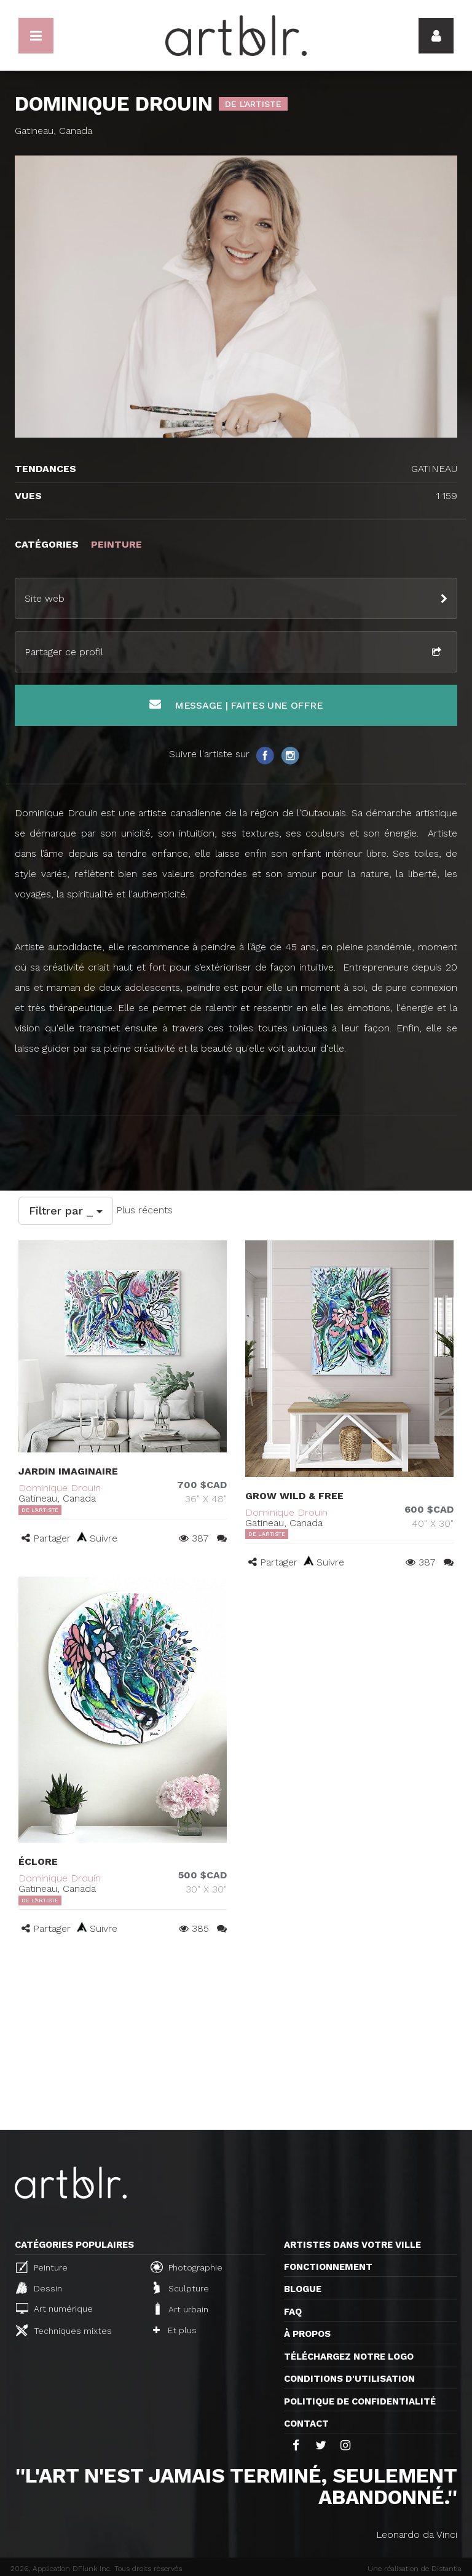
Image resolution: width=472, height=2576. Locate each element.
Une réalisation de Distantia (415, 2568)
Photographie (186, 2267)
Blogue (302, 2288)
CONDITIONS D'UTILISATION (349, 2378)
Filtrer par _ (66, 1210)
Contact (306, 2423)
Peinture (42, 2267)
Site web (45, 598)
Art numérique (54, 2308)
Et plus (175, 2330)
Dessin (39, 2288)
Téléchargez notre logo (349, 2356)
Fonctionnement (328, 2266)
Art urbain (180, 2308)
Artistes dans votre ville (352, 2244)
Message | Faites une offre (236, 704)
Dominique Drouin (59, 1488)
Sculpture (181, 2288)
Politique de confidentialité (360, 2401)
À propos (307, 2333)
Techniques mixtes (64, 2330)
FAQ (293, 2311)
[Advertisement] (236, 2038)
